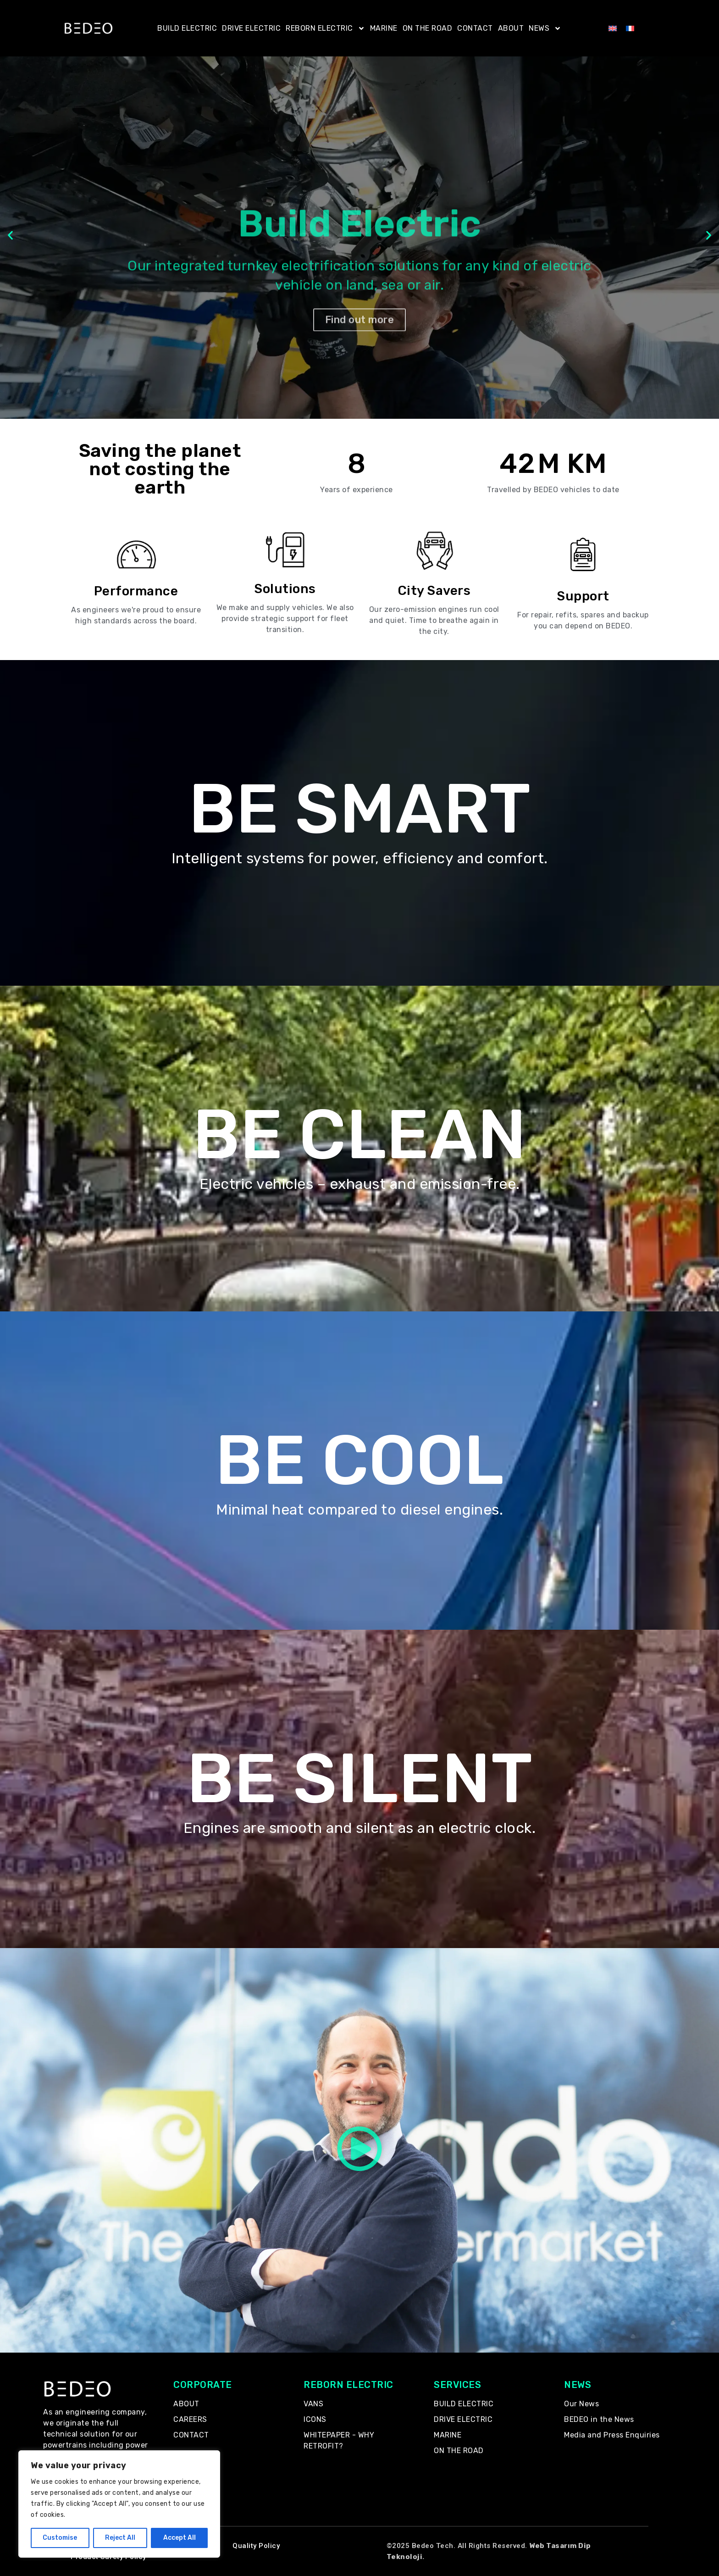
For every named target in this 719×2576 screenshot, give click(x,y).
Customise (60, 2538)
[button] (10, 235)
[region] (119, 2504)
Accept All (179, 2538)
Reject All (120, 2538)
